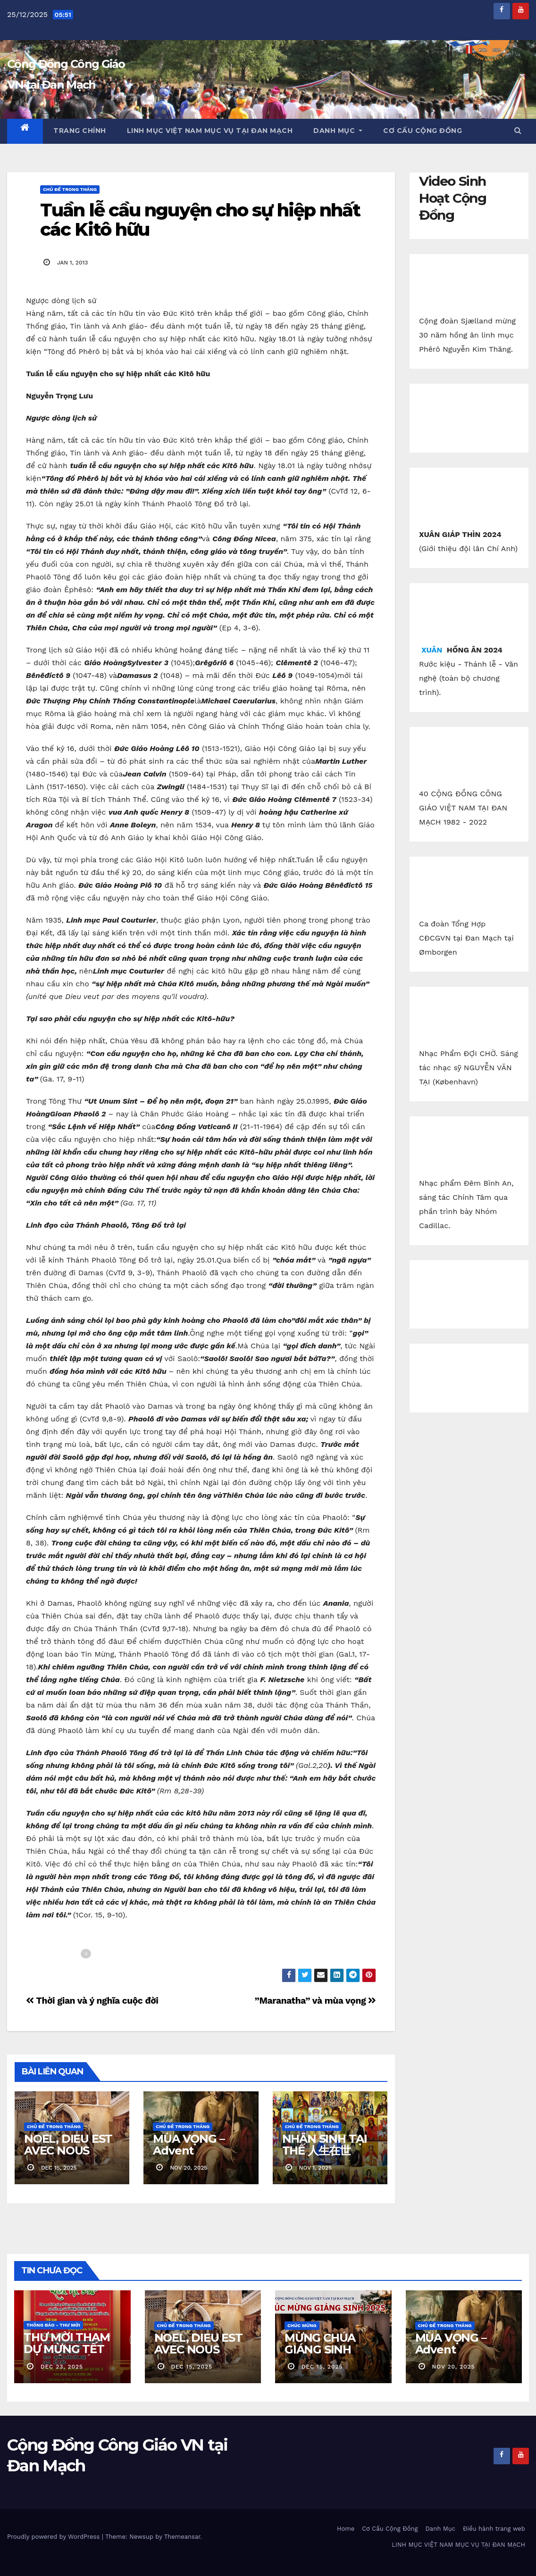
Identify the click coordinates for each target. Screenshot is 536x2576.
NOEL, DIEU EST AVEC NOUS (68, 2144)
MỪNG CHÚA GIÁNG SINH (320, 2343)
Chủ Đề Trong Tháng (70, 189)
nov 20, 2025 (453, 2366)
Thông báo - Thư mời (53, 2325)
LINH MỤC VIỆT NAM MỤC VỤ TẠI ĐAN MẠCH (210, 130)
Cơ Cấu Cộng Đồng (422, 130)
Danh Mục (337, 130)
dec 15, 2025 (191, 2366)
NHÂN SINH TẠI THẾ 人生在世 (324, 2144)
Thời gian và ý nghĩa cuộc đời (92, 2000)
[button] (517, 130)
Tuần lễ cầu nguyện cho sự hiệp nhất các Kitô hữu (200, 220)
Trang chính (79, 130)
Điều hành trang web (494, 2528)
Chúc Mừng (302, 2325)
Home (345, 2528)
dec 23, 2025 (62, 2366)
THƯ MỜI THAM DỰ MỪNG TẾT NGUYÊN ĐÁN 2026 (67, 2354)
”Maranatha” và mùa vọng (315, 2000)
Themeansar (182, 2536)
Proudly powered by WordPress (54, 2536)
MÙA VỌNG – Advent (188, 2144)
